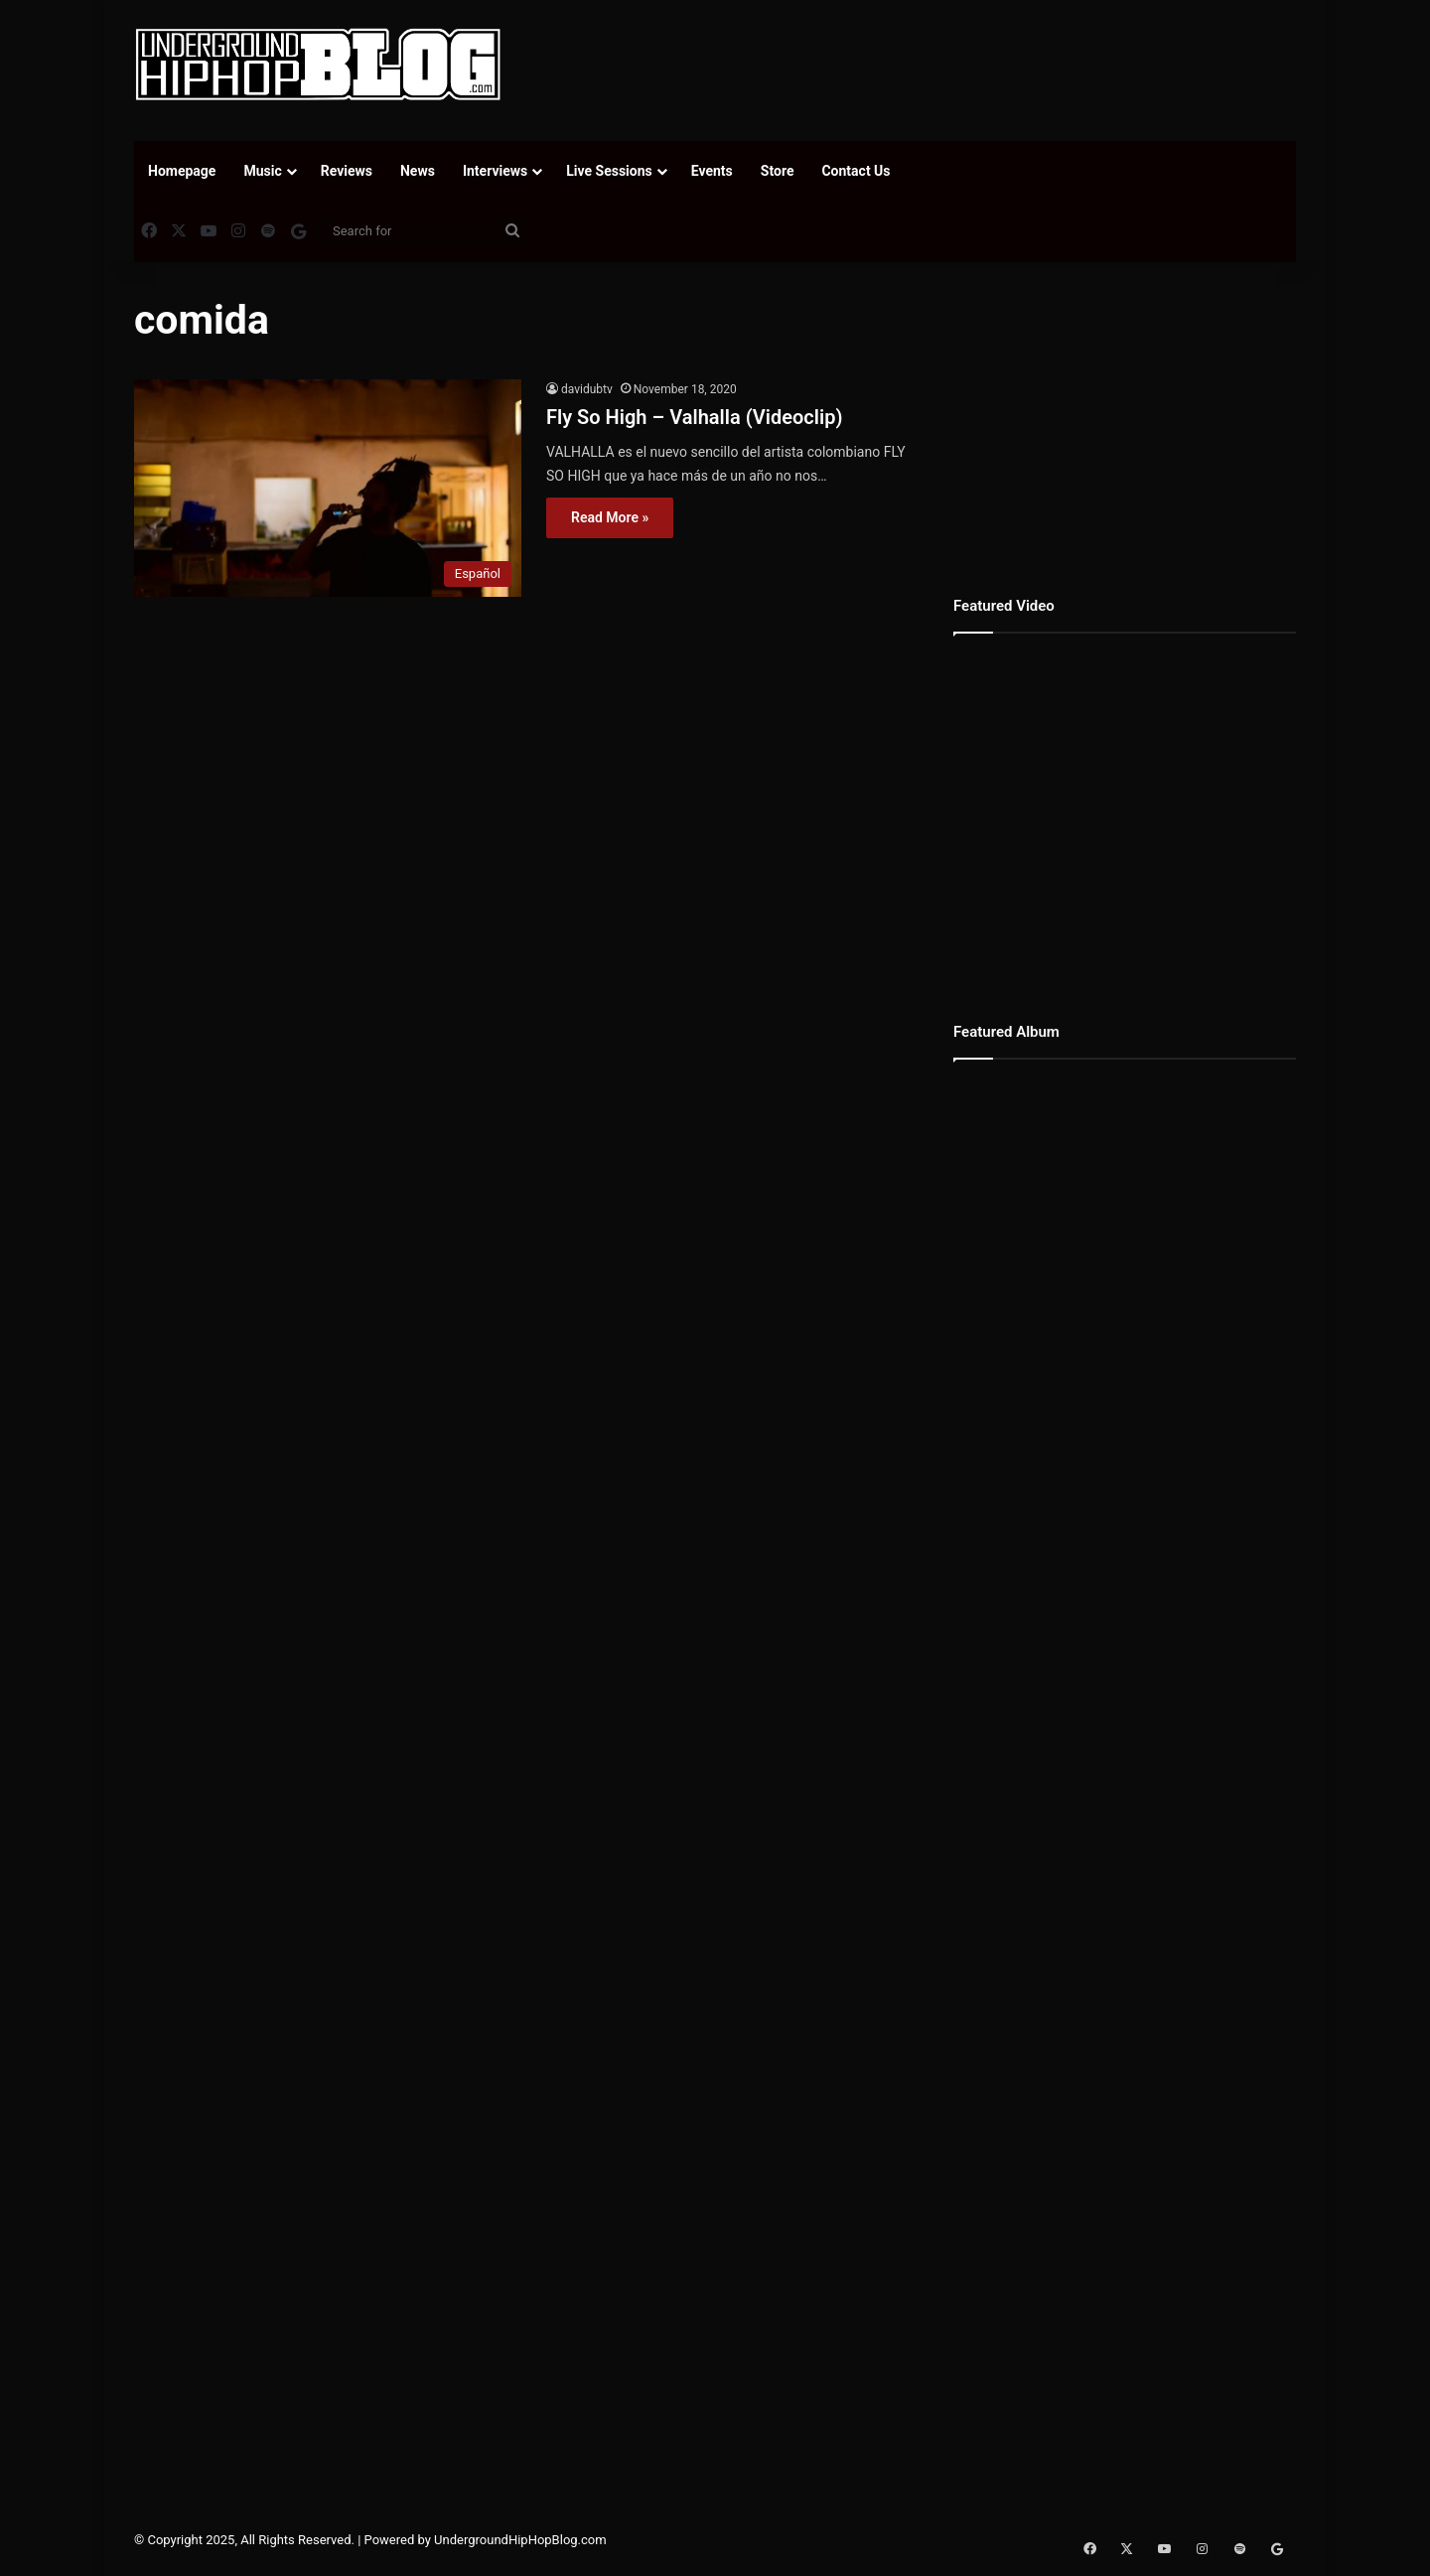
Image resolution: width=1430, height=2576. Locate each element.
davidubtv (587, 389)
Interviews (495, 171)
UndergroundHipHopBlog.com (520, 2539)
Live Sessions (609, 171)
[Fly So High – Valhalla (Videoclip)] (327, 488)
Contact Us (855, 171)
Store (777, 171)
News (417, 171)
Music (262, 171)
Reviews (346, 171)
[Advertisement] (913, 64)
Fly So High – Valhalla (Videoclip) (694, 417)
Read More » (609, 517)
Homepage (181, 171)
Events (712, 171)
